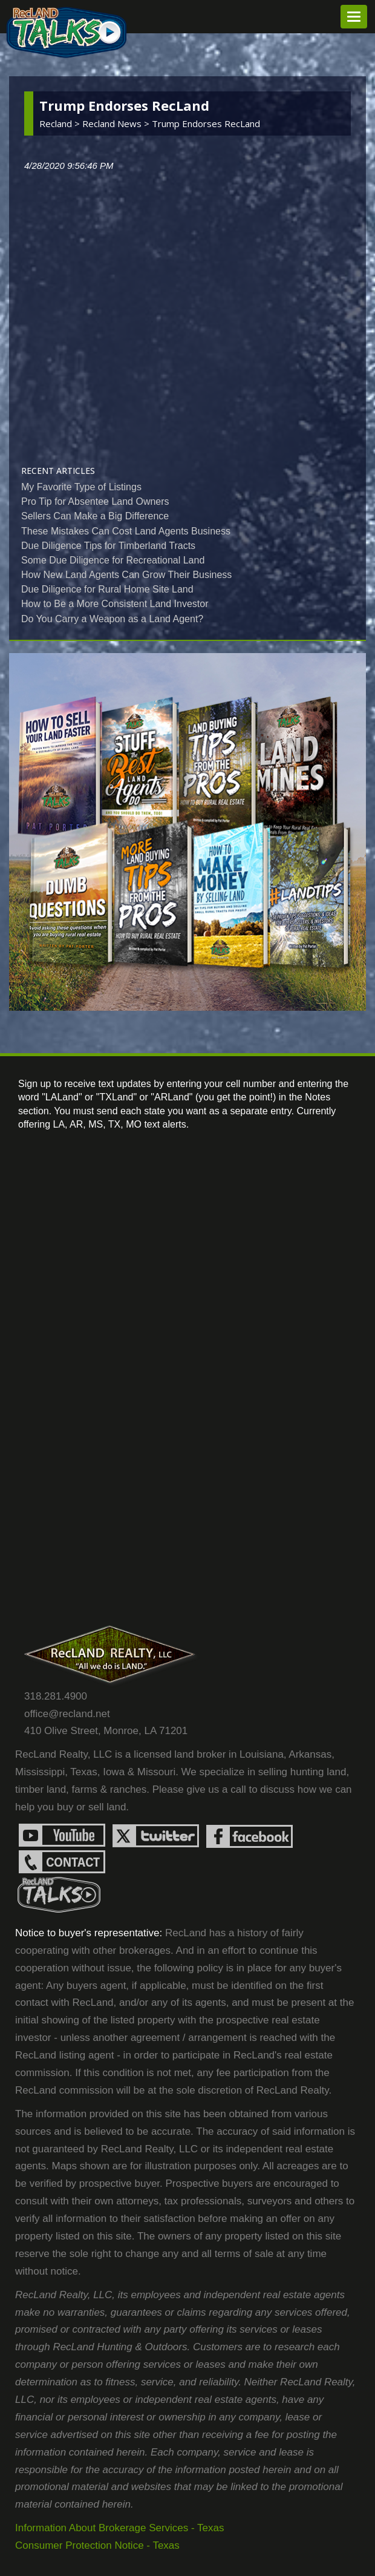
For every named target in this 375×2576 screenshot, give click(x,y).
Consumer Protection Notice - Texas (97, 2545)
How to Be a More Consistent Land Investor (115, 604)
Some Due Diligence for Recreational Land (112, 560)
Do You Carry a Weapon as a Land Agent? (112, 619)
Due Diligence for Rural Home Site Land (107, 589)
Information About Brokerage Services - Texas (119, 2528)
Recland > (60, 123)
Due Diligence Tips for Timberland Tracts (108, 545)
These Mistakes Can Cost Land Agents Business (125, 531)
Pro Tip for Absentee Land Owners (95, 501)
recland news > (117, 123)
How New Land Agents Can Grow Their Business (126, 575)
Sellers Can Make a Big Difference (95, 516)
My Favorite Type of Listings (81, 487)
